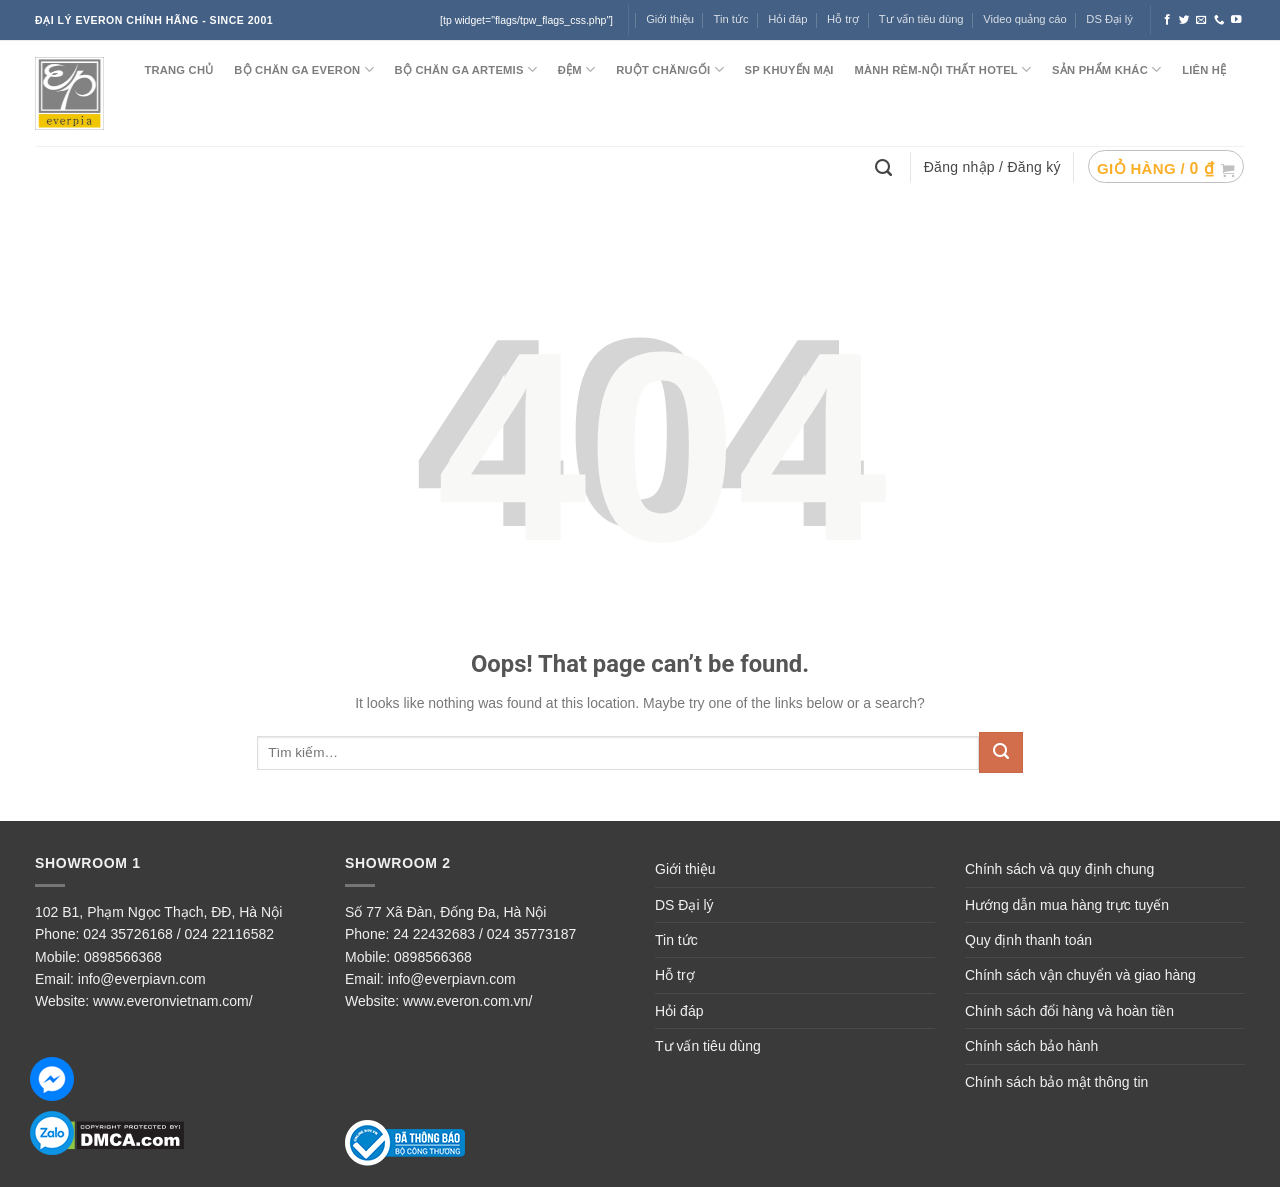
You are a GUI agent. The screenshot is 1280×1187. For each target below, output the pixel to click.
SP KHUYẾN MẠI (789, 70)
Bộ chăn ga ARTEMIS (466, 69)
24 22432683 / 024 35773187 (484, 934)
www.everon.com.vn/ (467, 1001)
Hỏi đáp (679, 1011)
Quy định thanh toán (1028, 940)
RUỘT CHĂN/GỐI (670, 69)
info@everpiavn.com (142, 979)
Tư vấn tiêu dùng (921, 19)
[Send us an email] (1201, 20)
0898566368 (123, 957)
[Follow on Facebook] (1167, 20)
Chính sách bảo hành (1031, 1046)
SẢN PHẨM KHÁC (1106, 69)
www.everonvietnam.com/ (173, 1001)
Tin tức (731, 19)
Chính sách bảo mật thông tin (1056, 1082)
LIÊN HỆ (1204, 70)
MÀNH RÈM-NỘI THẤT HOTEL (942, 69)
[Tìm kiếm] (886, 166)
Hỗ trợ (843, 19)
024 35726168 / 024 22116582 (178, 934)
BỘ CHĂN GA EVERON (304, 69)
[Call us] (1219, 20)
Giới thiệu (670, 19)
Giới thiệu (685, 869)
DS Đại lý (1109, 19)
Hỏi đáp (787, 19)
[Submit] (1001, 752)
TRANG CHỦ (178, 70)
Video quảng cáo (1025, 19)
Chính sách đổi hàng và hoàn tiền (1069, 1011)
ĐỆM (577, 69)
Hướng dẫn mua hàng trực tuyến (1067, 905)
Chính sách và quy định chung (1059, 869)
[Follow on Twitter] (1184, 20)
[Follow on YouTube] (1236, 20)
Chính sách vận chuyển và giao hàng (1080, 975)
